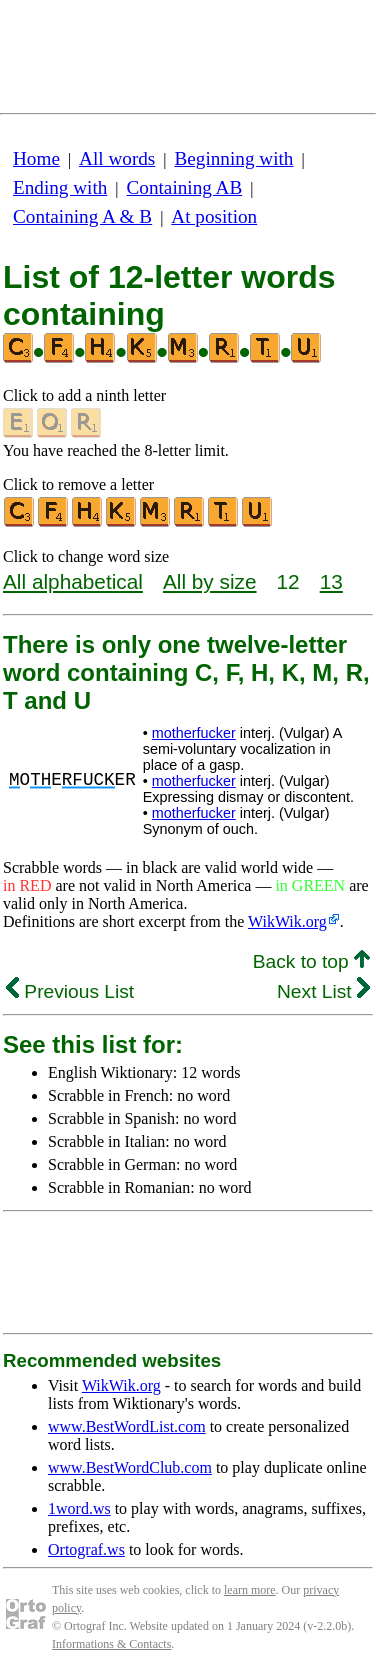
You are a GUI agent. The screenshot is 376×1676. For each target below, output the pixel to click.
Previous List (70, 991)
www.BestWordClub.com (130, 1467)
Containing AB (185, 187)
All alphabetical (73, 581)
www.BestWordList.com (127, 1426)
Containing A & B (82, 216)
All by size (210, 581)
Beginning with (234, 158)
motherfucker (194, 733)
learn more (250, 1590)
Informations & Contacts (111, 1644)
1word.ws (79, 1508)
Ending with (60, 187)
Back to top (311, 961)
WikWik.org (287, 921)
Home (36, 158)
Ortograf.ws (86, 1549)
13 (331, 581)
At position (214, 216)
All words (117, 158)
